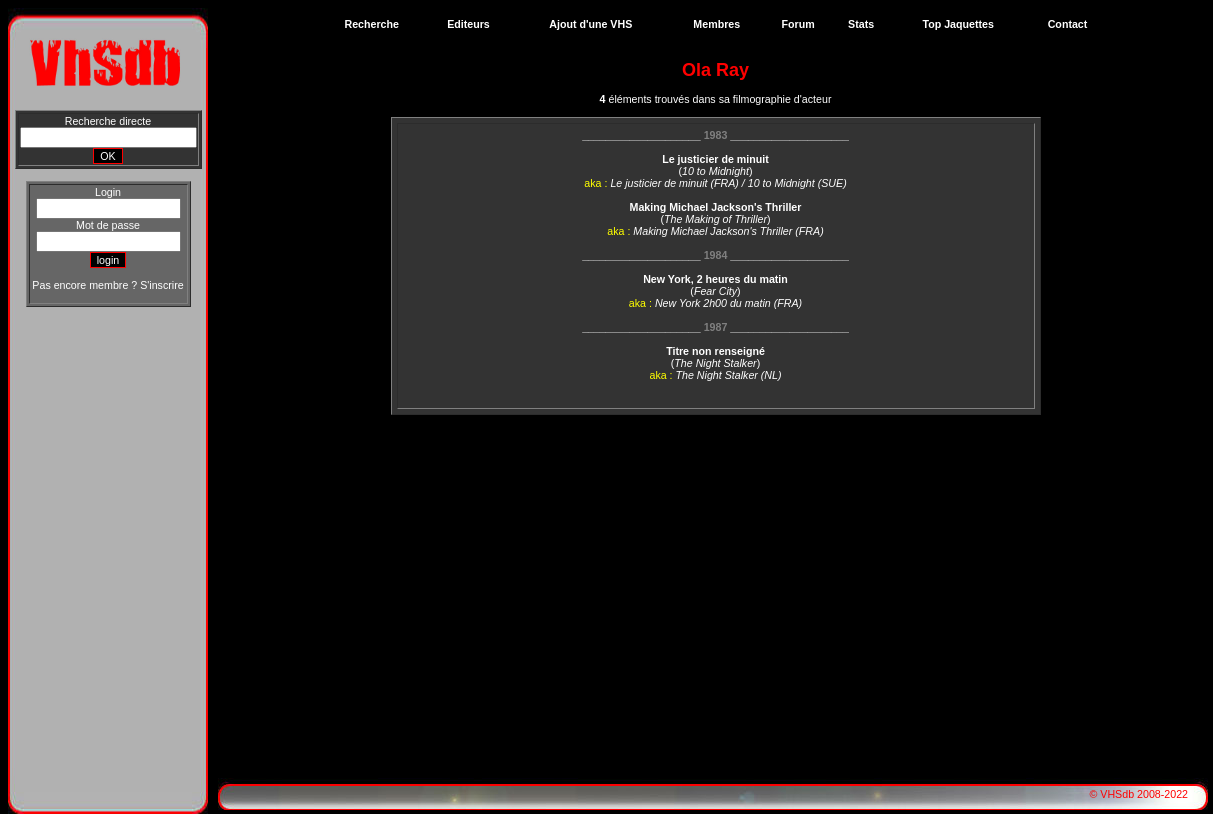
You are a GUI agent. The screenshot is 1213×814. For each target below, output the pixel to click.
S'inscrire (161, 285)
